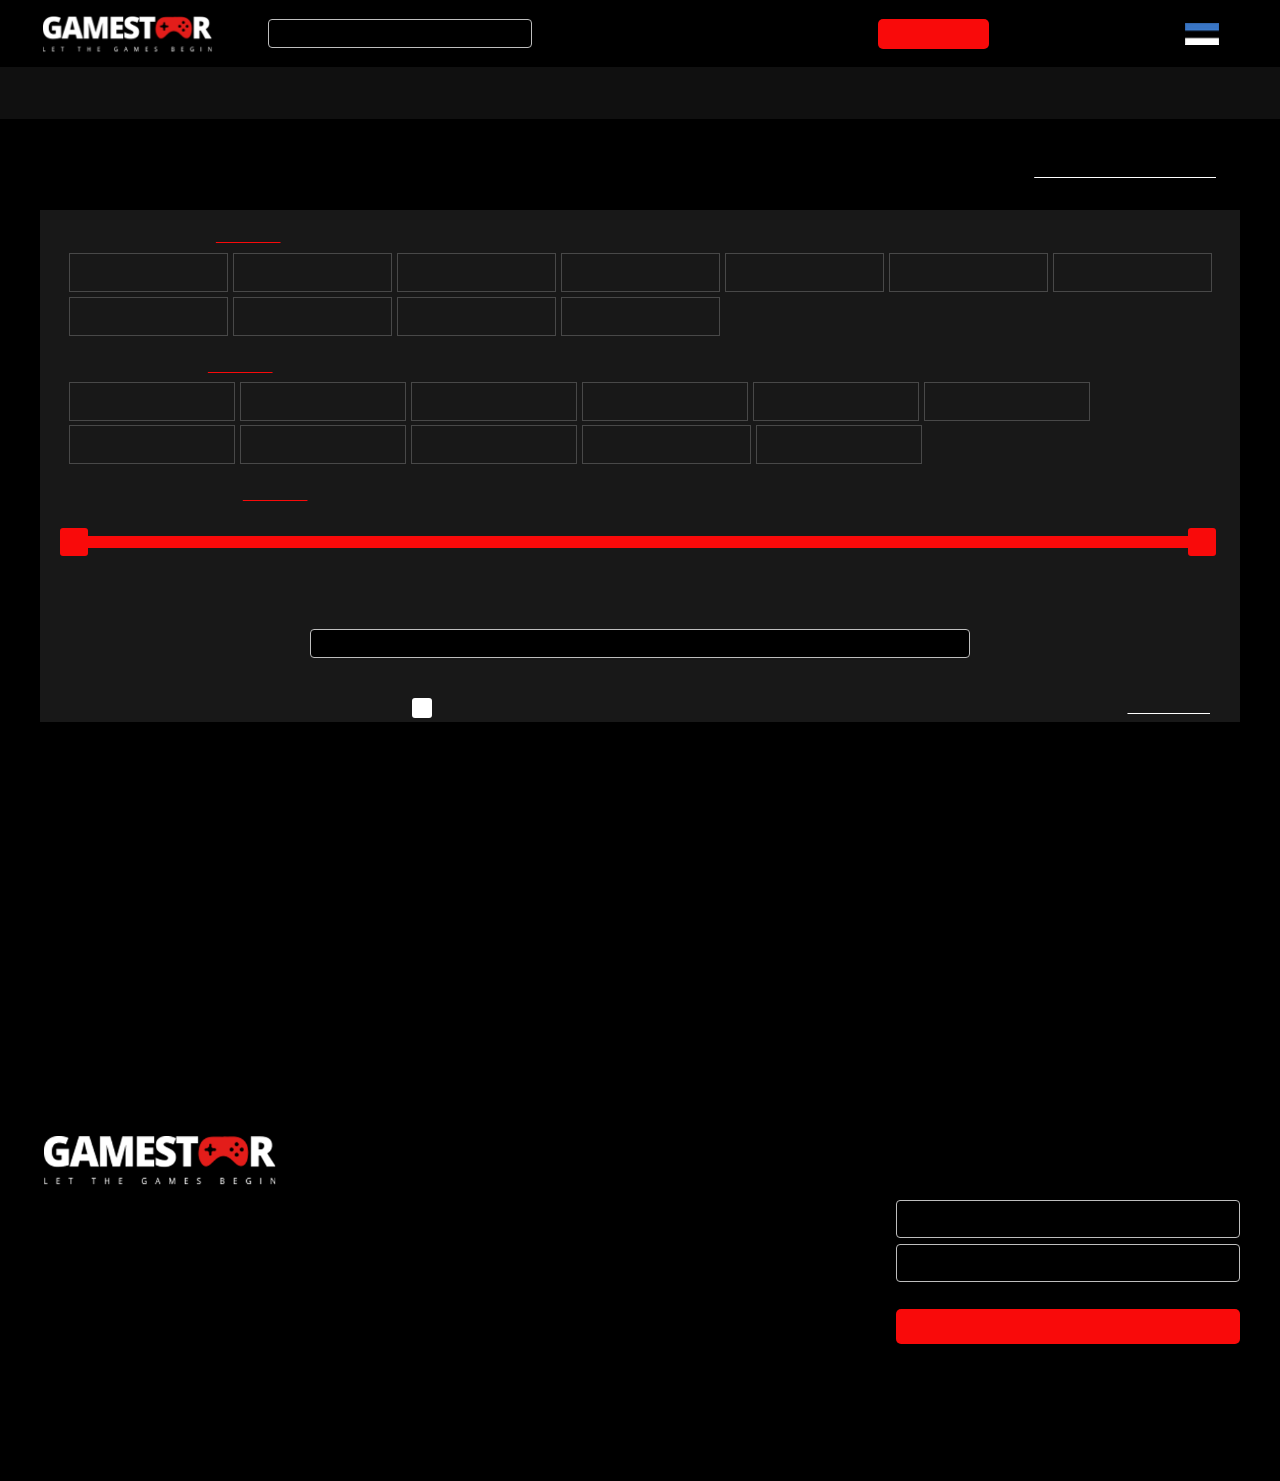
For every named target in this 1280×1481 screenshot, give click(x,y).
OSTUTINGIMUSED (101, 1367)
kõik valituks (261, 239)
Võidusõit (152, 452)
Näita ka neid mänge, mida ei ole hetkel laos (599, 717)
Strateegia (665, 409)
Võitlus (323, 452)
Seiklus (494, 409)
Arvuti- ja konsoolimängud (137, 91)
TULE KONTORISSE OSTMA (128, 1451)
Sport (836, 409)
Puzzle (152, 409)
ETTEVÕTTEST (89, 1241)
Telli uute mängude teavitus (1118, 171)
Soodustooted (331, 91)
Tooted (454, 91)
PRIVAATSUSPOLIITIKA (112, 1409)
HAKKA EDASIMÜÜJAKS (116, 1283)
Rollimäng (323, 409)
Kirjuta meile (1167, 717)
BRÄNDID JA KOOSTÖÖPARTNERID (153, 1325)
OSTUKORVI (937, 34)
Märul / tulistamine (494, 452)
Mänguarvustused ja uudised (631, 91)
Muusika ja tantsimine (666, 452)
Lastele (839, 452)
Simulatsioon (1007, 409)
